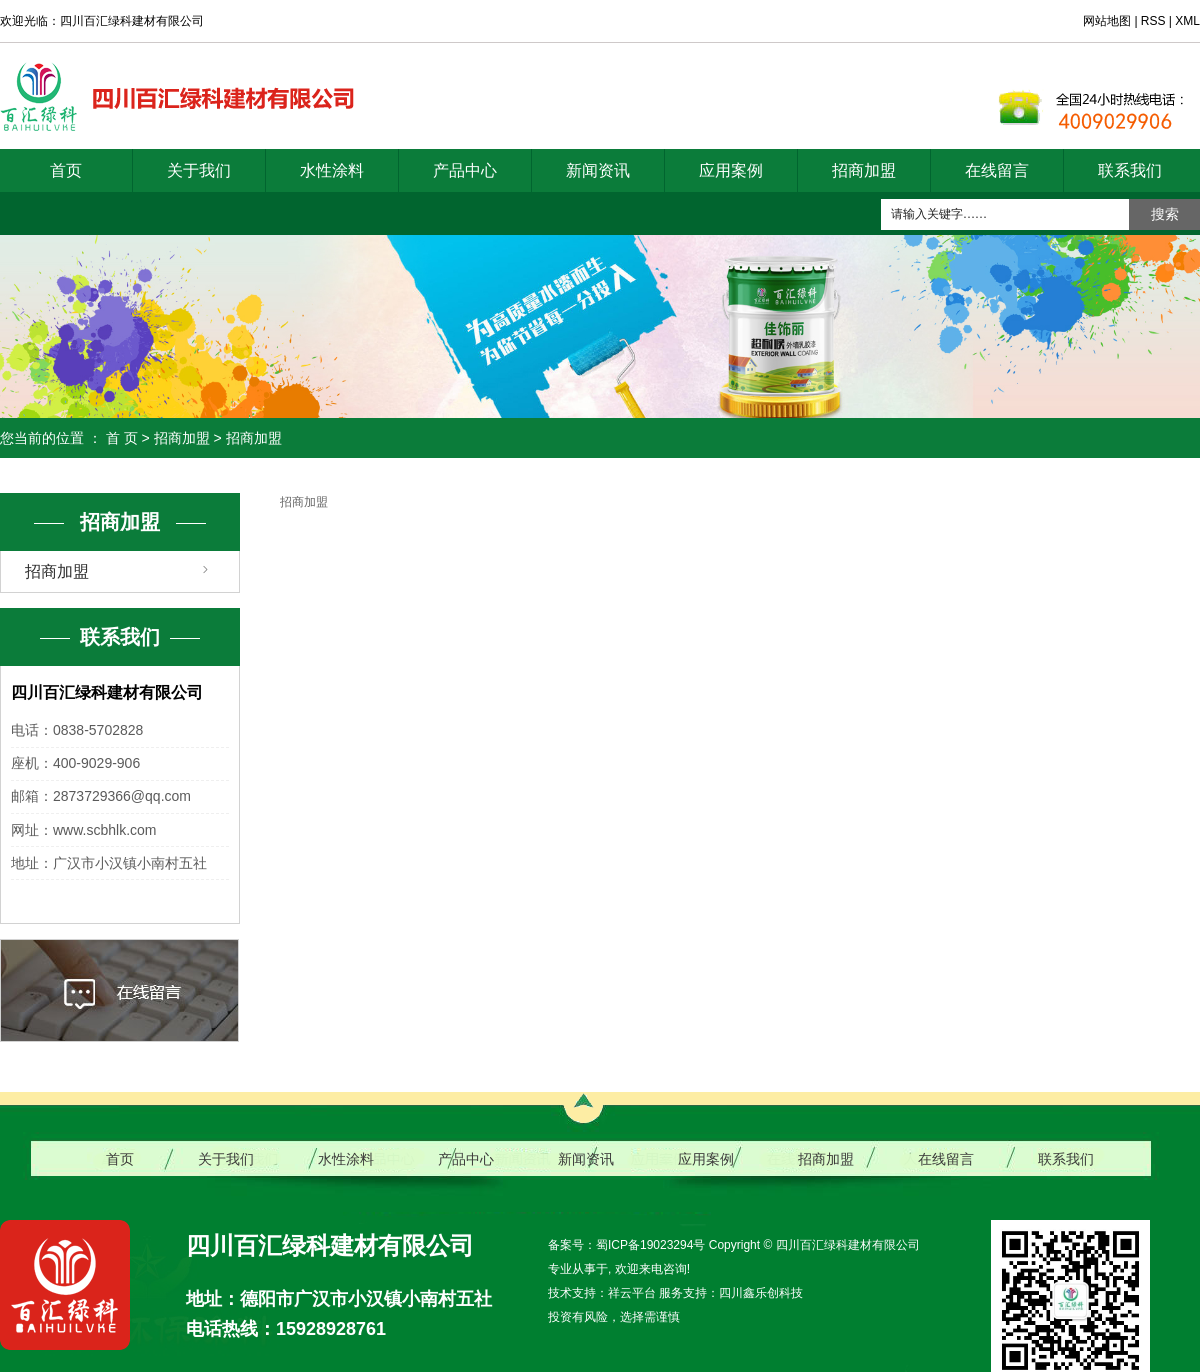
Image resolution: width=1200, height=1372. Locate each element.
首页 (66, 170)
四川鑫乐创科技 (761, 1293)
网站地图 (1108, 21)
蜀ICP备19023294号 (650, 1245)
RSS (1153, 21)
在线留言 (997, 170)
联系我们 (1130, 170)
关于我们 (199, 170)
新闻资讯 (598, 170)
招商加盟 (864, 170)
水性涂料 (332, 170)
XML (1187, 21)
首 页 (122, 438)
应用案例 (731, 170)
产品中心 (465, 170)
